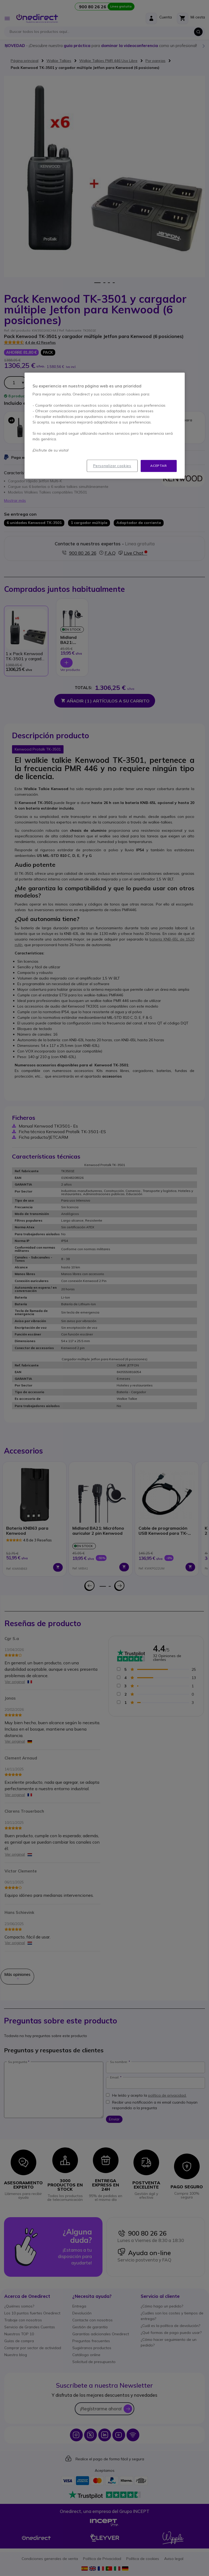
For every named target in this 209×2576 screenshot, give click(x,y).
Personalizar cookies (112, 466)
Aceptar (158, 466)
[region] (105, 426)
